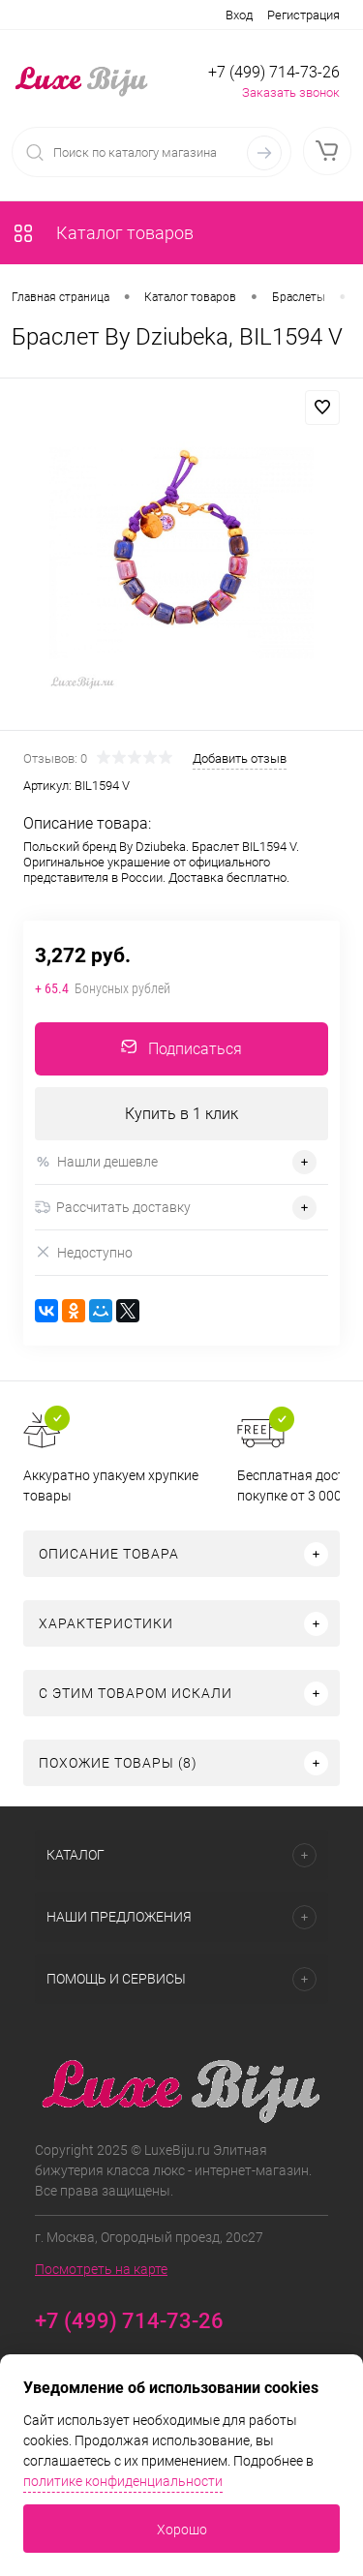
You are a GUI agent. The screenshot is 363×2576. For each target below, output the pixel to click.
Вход (239, 15)
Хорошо (182, 2529)
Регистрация (303, 15)
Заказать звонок (291, 92)
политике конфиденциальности (123, 2481)
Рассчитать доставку (113, 1207)
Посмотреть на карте (101, 2269)
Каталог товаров (103, 233)
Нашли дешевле (96, 1162)
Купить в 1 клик (181, 1114)
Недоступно (84, 1252)
